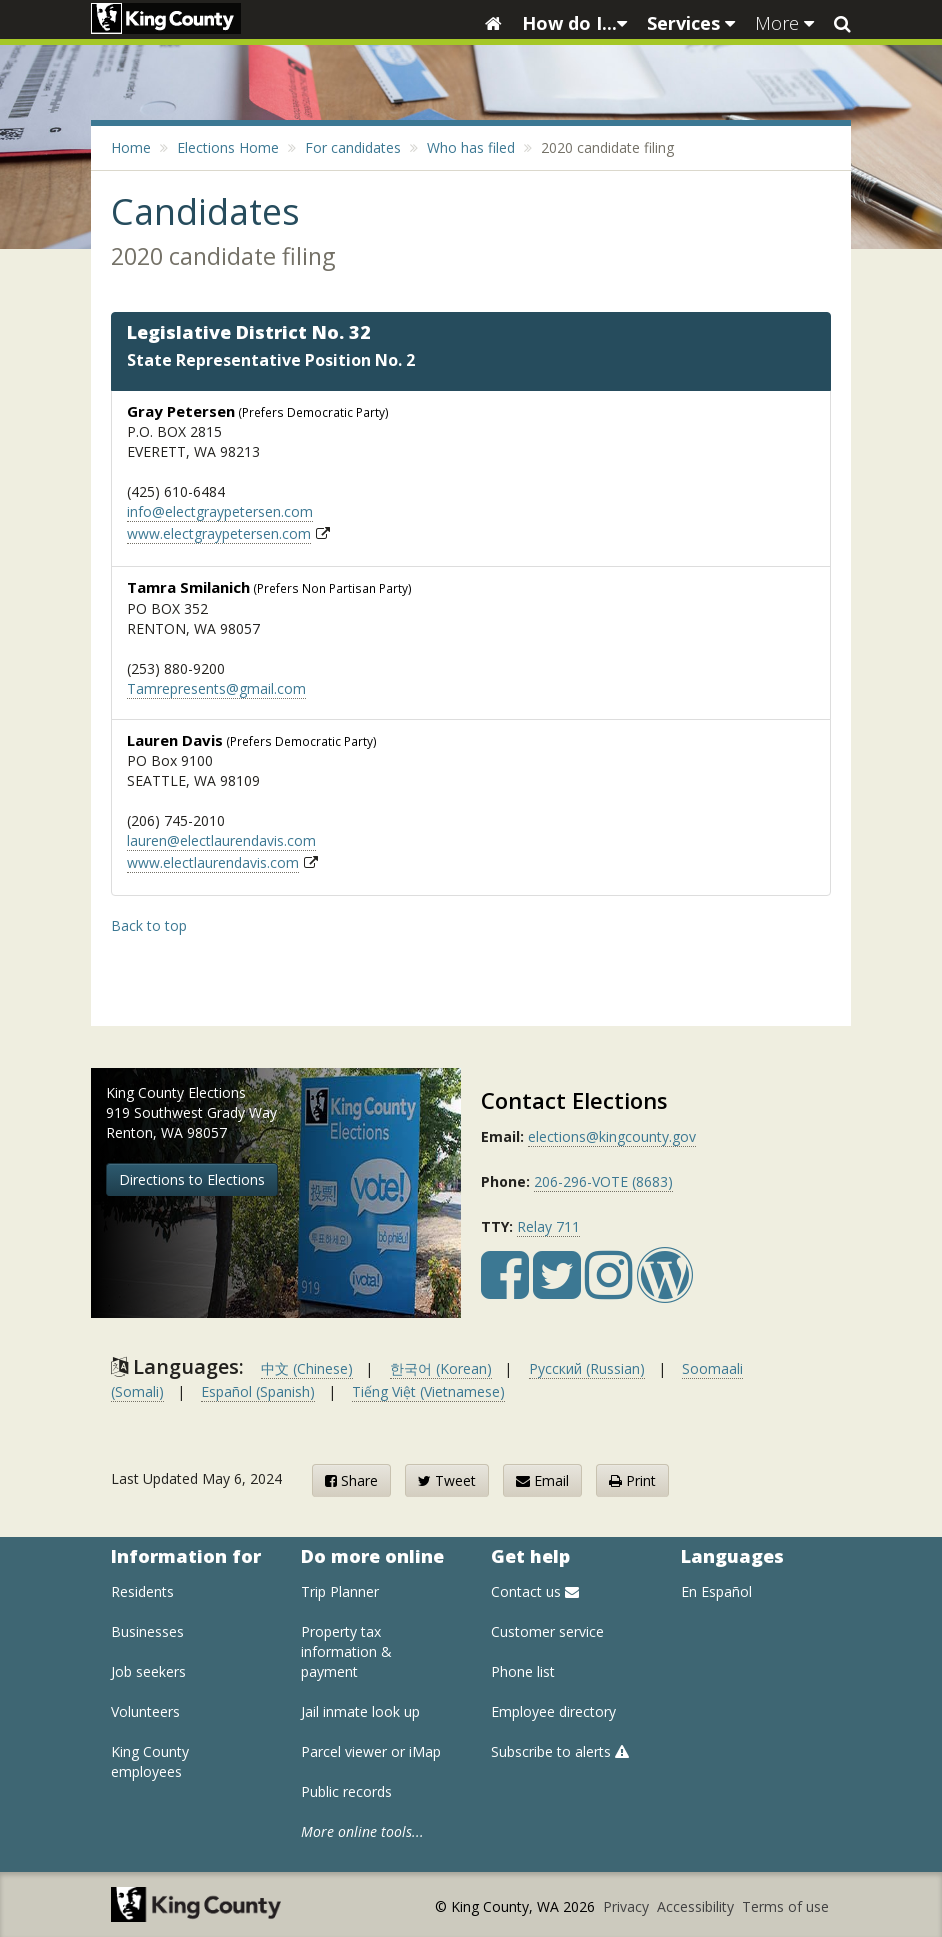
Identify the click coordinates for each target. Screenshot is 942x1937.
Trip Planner (340, 1591)
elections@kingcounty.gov (612, 1136)
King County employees (150, 1761)
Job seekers (148, 1671)
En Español (716, 1591)
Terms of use (785, 1906)
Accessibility (697, 1906)
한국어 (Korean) (441, 1368)
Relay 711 (548, 1226)
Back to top (149, 925)
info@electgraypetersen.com (220, 511)
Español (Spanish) (258, 1391)
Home (131, 147)
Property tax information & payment (346, 1651)
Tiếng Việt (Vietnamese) (428, 1391)
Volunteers (145, 1711)
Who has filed (471, 147)
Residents (142, 1591)
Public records (346, 1791)
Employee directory (553, 1711)
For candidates (353, 147)
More (784, 23)
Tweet (447, 1480)
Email (542, 1480)
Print (632, 1480)
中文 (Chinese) (307, 1368)
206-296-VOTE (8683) (603, 1181)
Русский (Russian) (587, 1368)
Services (691, 23)
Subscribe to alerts (560, 1751)
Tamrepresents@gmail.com (216, 688)
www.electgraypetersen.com (219, 533)
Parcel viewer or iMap (371, 1751)
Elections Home (228, 147)
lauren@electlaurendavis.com (221, 840)
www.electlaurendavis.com (213, 862)
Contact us (535, 1591)
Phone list (523, 1671)
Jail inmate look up (360, 1711)
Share (351, 1480)
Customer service (547, 1631)
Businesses (147, 1631)
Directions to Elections (192, 1179)
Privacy (628, 1906)
